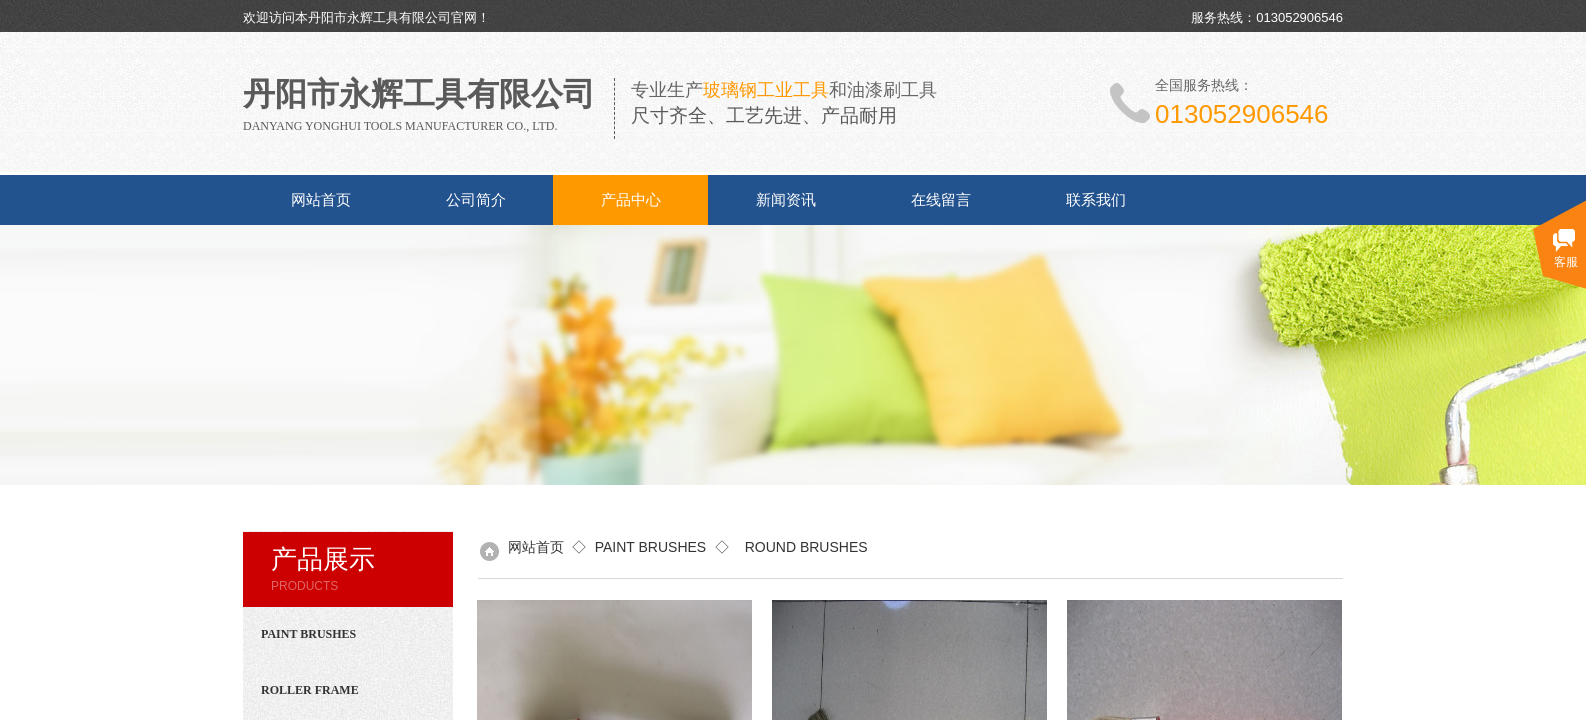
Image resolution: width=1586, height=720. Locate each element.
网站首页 (321, 200)
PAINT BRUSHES (651, 547)
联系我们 (1096, 200)
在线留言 (941, 200)
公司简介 (476, 200)
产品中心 (631, 200)
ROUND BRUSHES (802, 547)
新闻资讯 (786, 200)
